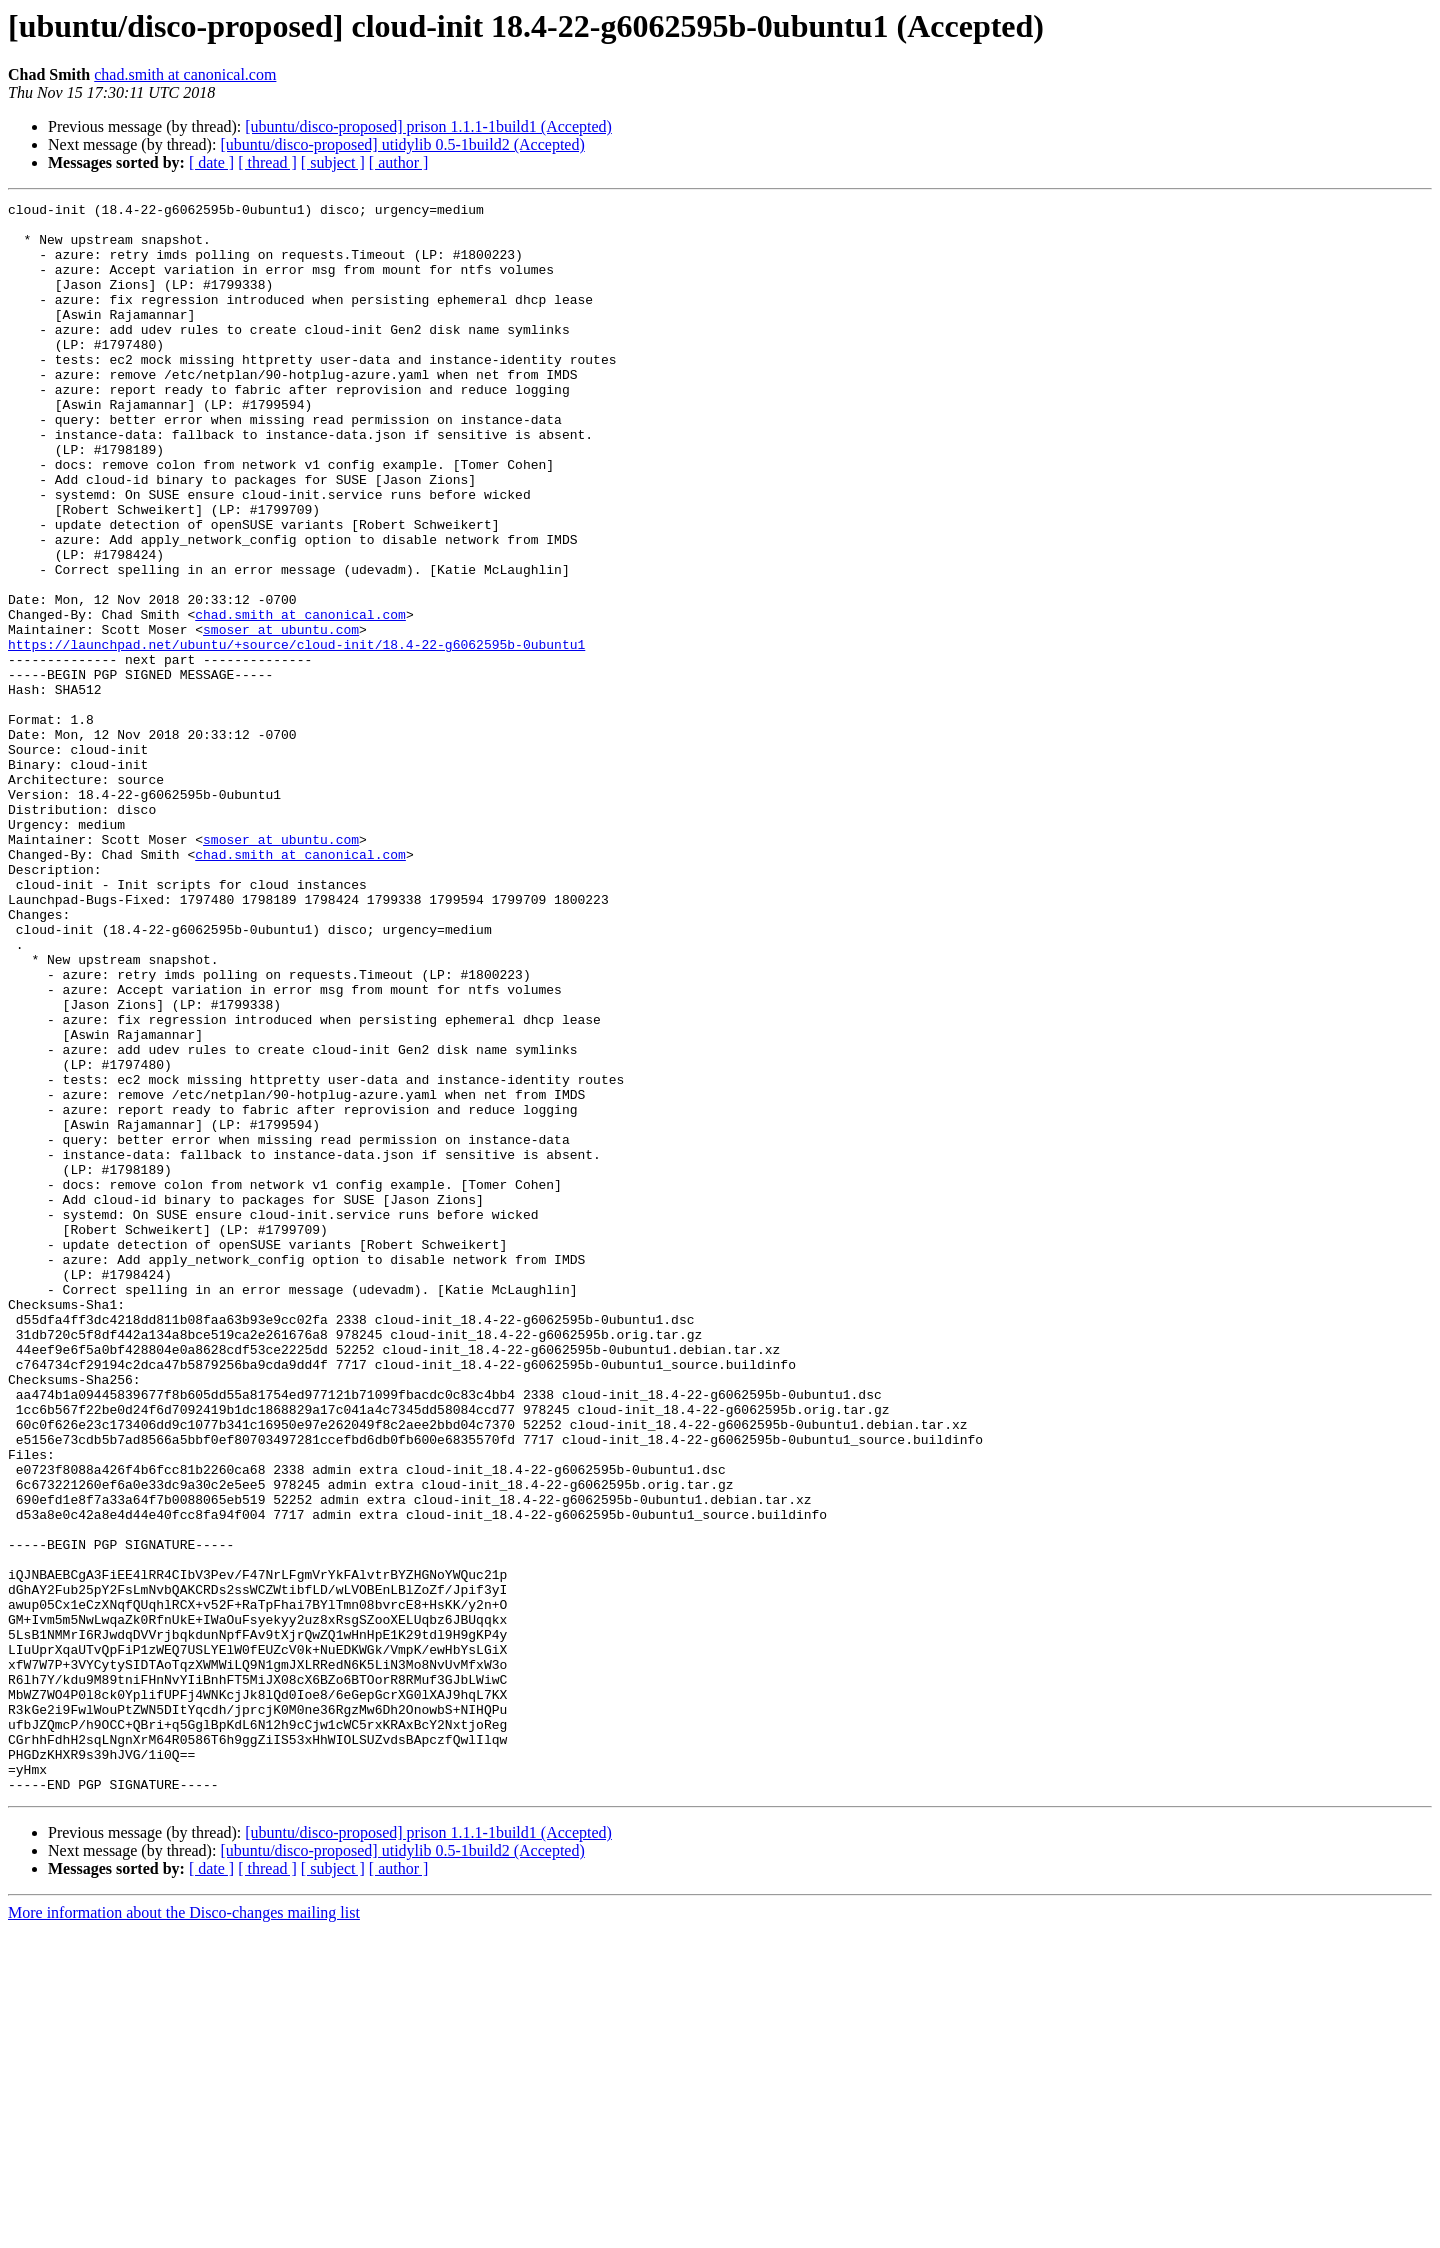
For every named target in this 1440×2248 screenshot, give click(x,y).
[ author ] (399, 162)
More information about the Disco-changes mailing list (184, 2230)
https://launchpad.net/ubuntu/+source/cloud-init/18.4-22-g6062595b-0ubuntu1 (296, 734)
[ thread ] (267, 162)
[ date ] (211, 162)
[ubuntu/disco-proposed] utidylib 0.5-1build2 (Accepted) (402, 144)
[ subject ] (333, 162)
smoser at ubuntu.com (281, 716)
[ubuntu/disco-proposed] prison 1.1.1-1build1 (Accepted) (428, 126)
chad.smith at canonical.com (185, 74)
